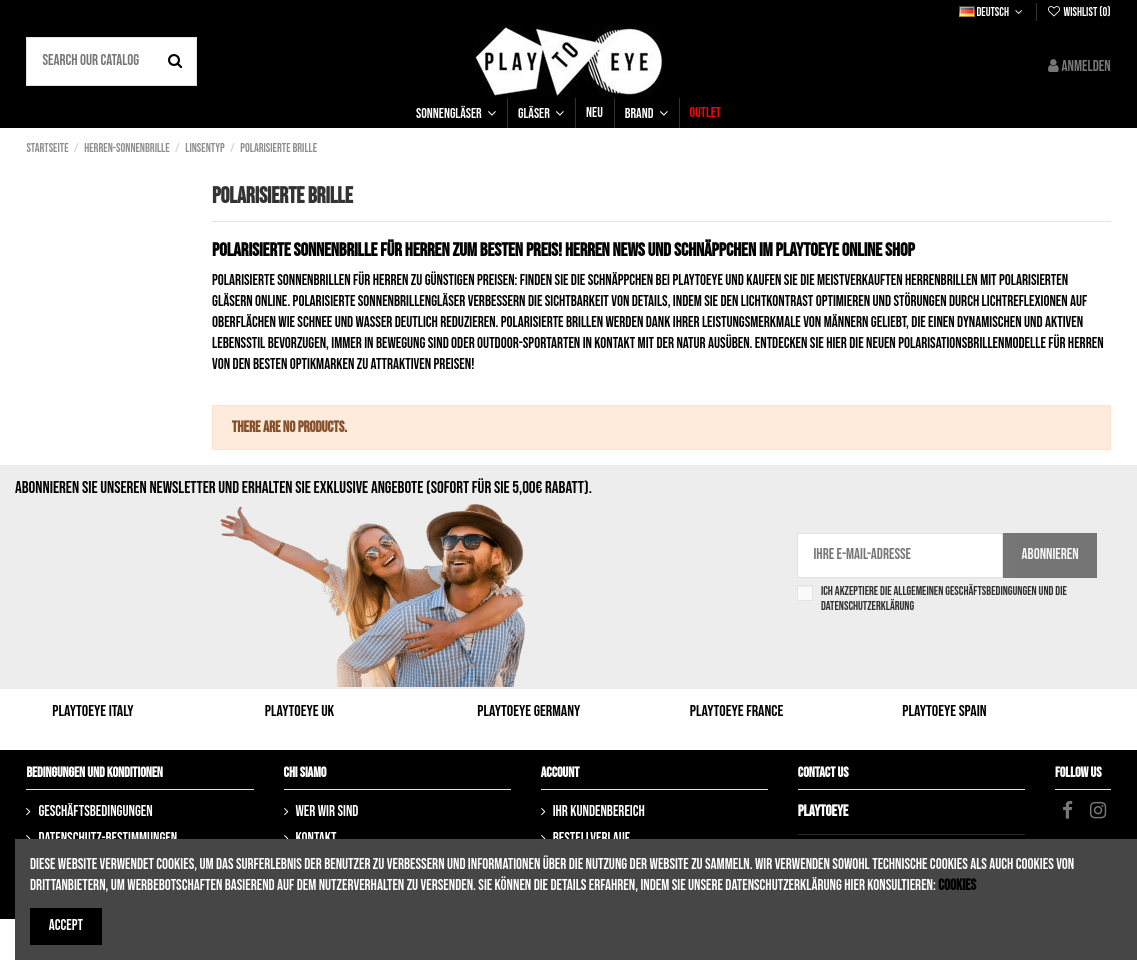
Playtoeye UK (300, 711)
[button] (456, 113)
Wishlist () (1078, 12)
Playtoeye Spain (944, 711)
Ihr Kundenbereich (599, 811)
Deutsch (993, 12)
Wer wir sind (327, 811)
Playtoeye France (737, 711)
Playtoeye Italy (92, 711)
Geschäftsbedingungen (95, 811)
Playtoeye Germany (528, 711)
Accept (66, 925)
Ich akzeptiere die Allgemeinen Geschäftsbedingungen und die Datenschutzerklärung (944, 599)
